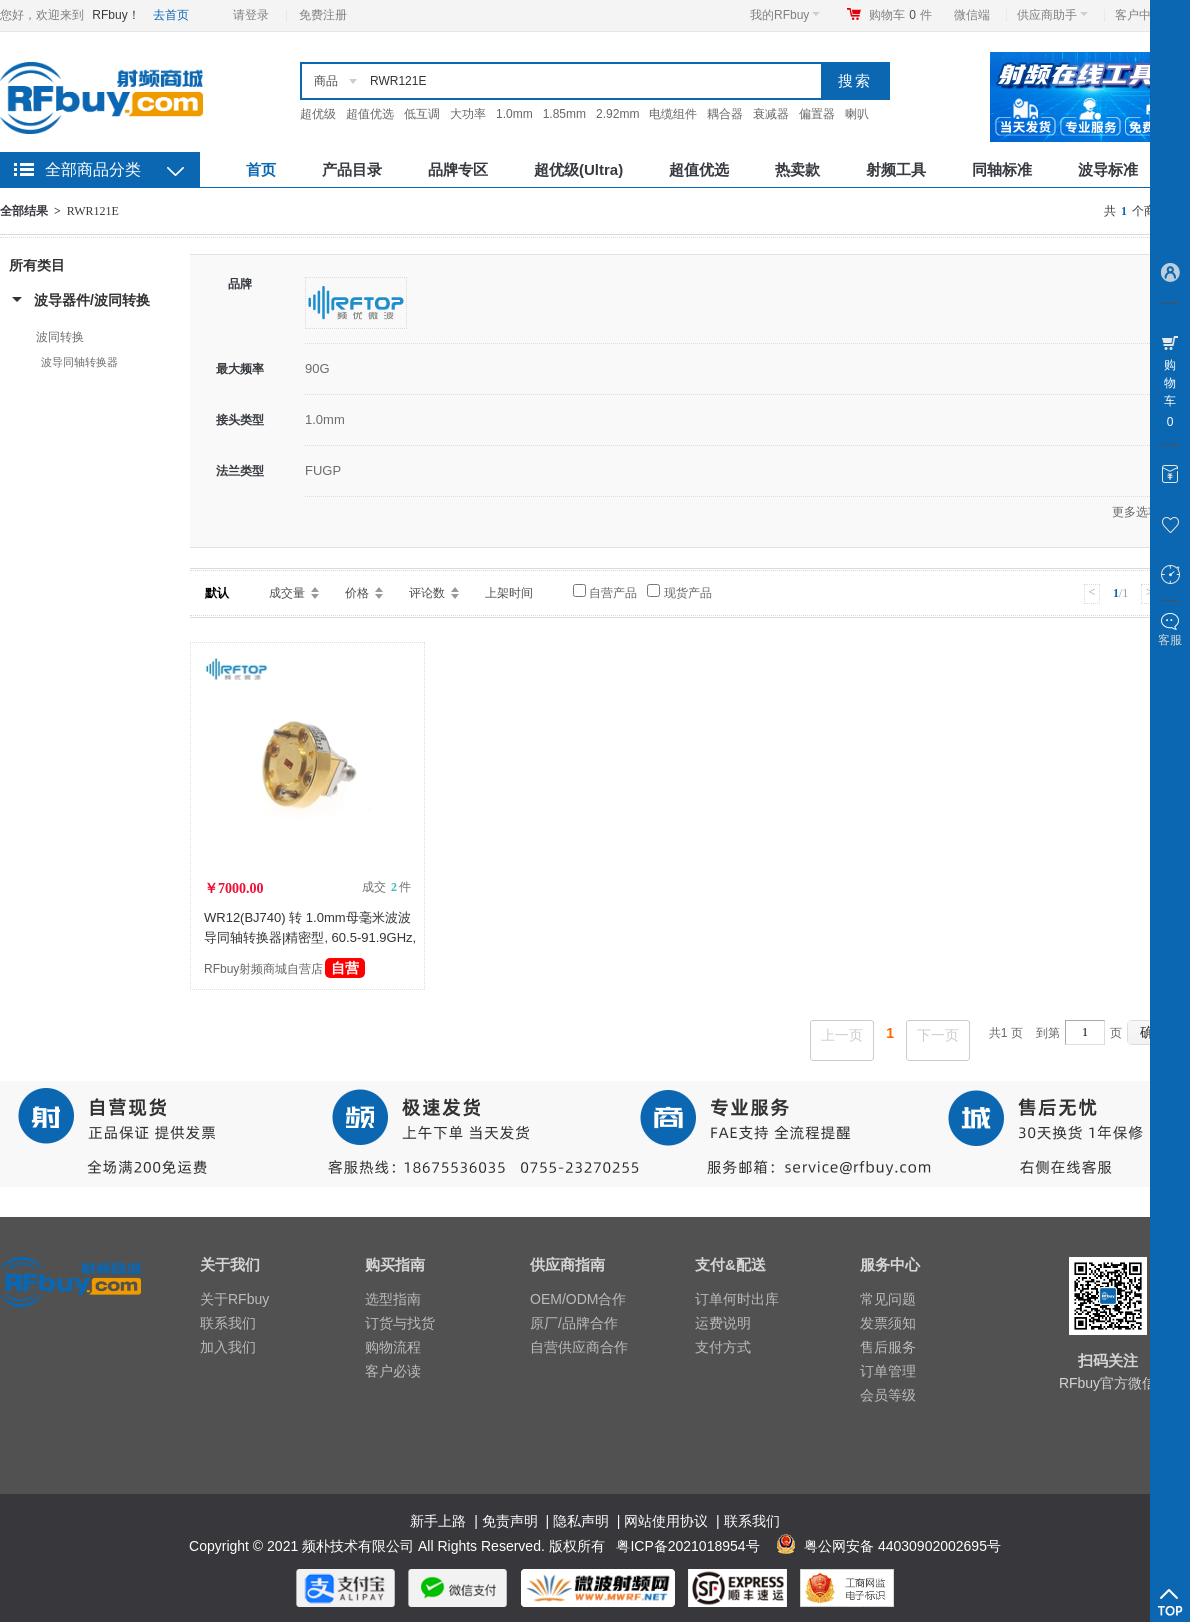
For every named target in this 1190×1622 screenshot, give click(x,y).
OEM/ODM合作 (578, 1299)
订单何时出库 (737, 1299)
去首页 (171, 15)
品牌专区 (458, 169)
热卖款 (797, 169)
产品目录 (352, 169)
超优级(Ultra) (578, 169)
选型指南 (393, 1299)
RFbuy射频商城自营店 (284, 969)
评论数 (427, 593)
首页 (261, 169)
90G (317, 368)
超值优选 (370, 114)
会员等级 (888, 1395)
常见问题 (888, 1299)
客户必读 (393, 1371)
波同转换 (60, 337)
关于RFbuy (234, 1299)
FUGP (323, 470)
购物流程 (393, 1347)
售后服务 (888, 1347)
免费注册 (323, 15)
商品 (326, 81)
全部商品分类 (93, 169)
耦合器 (725, 114)
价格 (357, 593)
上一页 (842, 1035)
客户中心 (1144, 15)
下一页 (938, 1035)
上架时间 (509, 593)
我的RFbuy (785, 15)
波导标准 (1108, 169)
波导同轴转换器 (79, 362)
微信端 (972, 15)
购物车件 (900, 15)
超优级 (318, 114)
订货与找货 (400, 1323)
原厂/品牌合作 (574, 1323)
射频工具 (896, 169)
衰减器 (771, 114)
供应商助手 (1052, 15)
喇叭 (857, 114)
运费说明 (723, 1323)
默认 (217, 593)
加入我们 (228, 1347)
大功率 (468, 114)
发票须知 (888, 1323)
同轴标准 (1002, 169)
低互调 (422, 114)
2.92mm (617, 114)
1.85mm (564, 114)
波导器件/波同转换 (92, 300)
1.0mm (514, 114)
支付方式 (723, 1347)
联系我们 (228, 1323)
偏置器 (817, 114)
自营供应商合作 (579, 1347)
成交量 (287, 593)
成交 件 (386, 887)
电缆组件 (673, 114)
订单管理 (888, 1371)
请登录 (251, 15)
